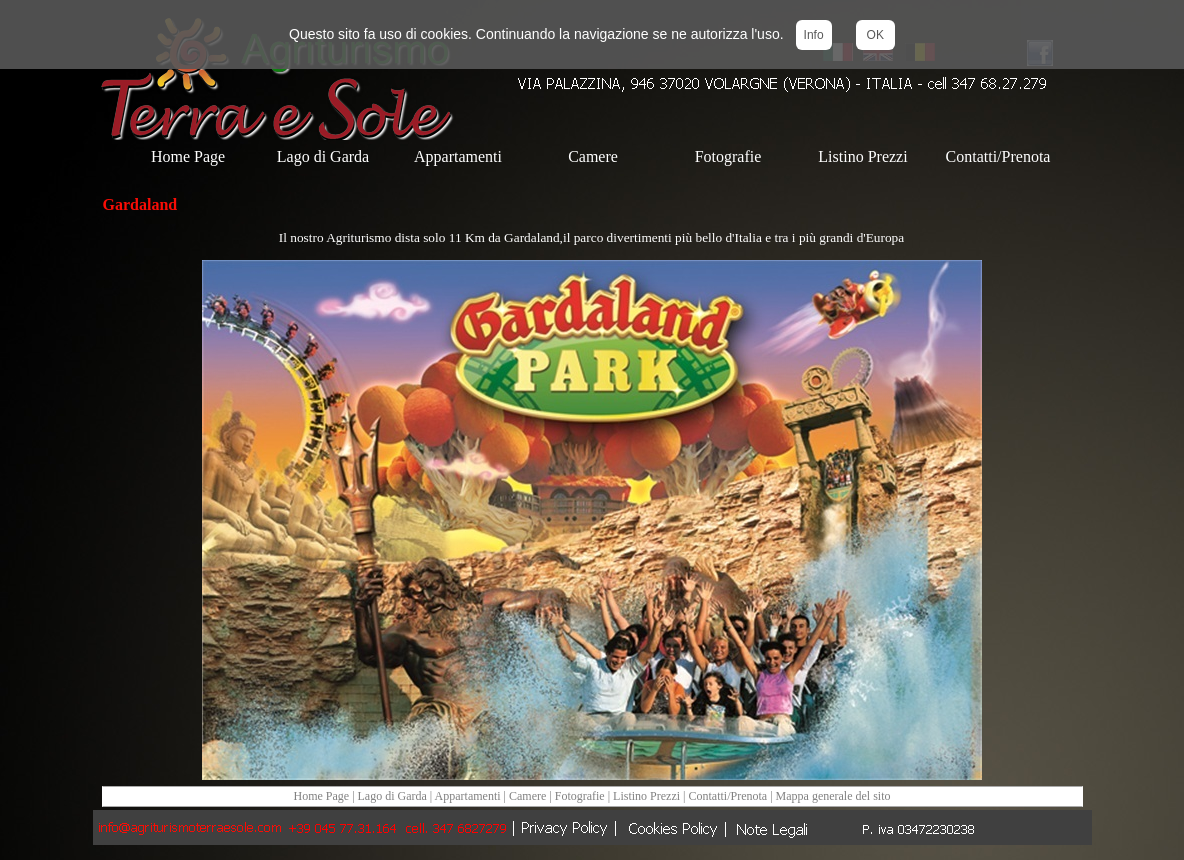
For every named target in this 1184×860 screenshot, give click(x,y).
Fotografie (580, 796)
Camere (529, 796)
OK (875, 35)
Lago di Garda (392, 796)
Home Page (321, 796)
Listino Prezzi (646, 796)
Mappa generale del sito (833, 796)
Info (814, 35)
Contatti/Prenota (728, 796)
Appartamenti (469, 796)
